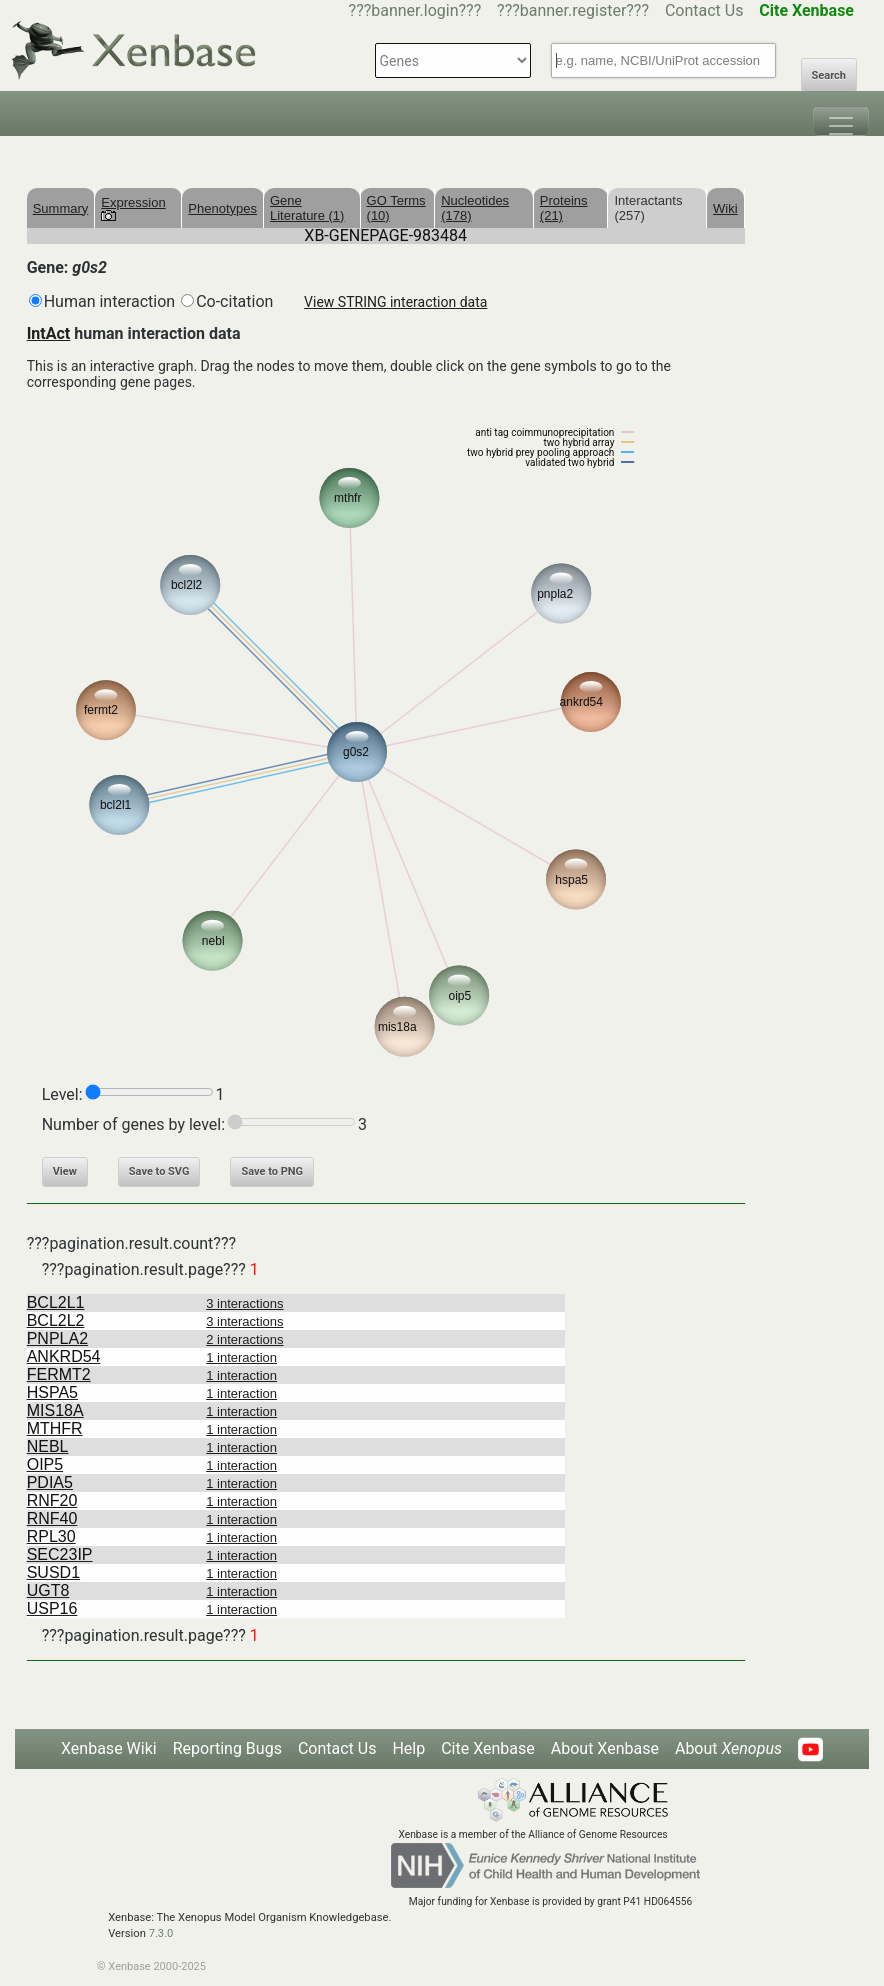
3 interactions (244, 1303)
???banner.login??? (415, 10)
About (728, 1748)
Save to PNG (272, 1171)
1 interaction (241, 1357)
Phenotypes (222, 208)
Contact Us (704, 10)
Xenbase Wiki (109, 1748)
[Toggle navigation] (841, 121)
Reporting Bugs (227, 1748)
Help (408, 1748)
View (65, 1171)
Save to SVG (159, 1171)
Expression (133, 208)
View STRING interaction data (395, 302)
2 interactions (244, 1339)
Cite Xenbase (488, 1748)
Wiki (725, 208)
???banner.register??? (573, 10)
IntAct (49, 333)
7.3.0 (161, 1933)
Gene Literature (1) (307, 208)
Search (829, 75)
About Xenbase (605, 1748)
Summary (61, 208)
